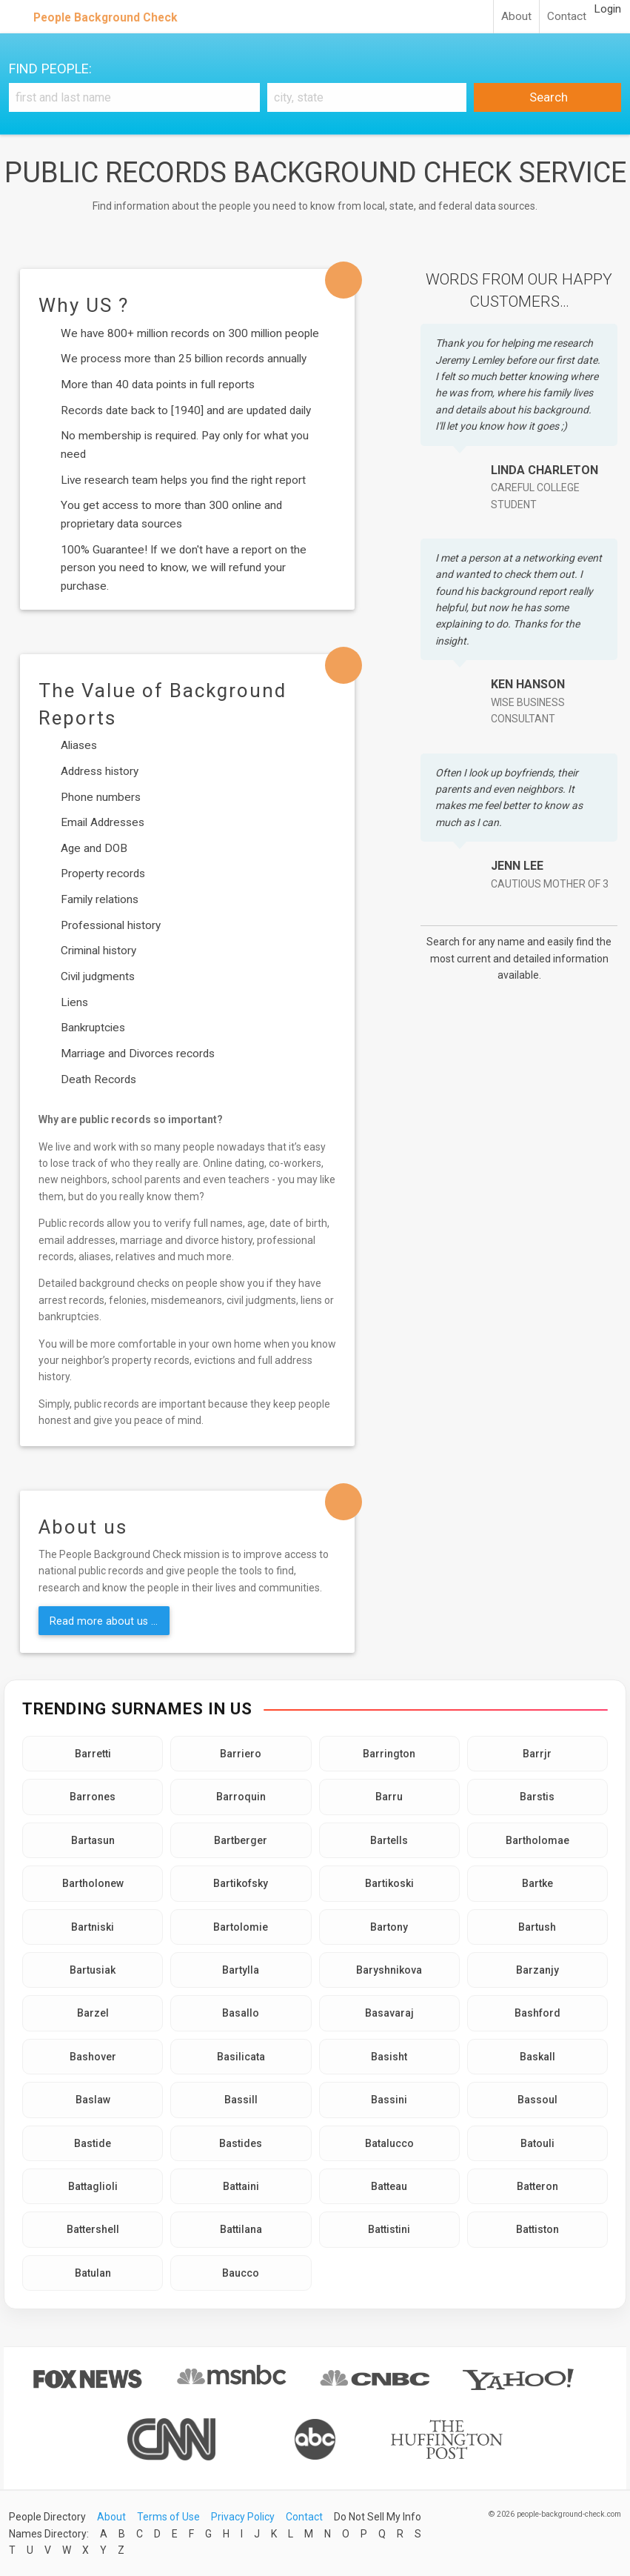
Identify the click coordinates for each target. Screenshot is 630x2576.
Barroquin (241, 1797)
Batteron (537, 2186)
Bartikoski (389, 1883)
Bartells (389, 1840)
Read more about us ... (104, 1621)
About (516, 16)
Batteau (389, 2186)
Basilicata (241, 2057)
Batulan (93, 2273)
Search (547, 97)
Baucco (240, 2273)
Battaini (241, 2186)
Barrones (92, 1797)
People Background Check (105, 17)
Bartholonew (93, 1883)
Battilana (241, 2229)
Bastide (92, 2143)
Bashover (93, 2057)
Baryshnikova (389, 1970)
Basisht (389, 2057)
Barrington (389, 1754)
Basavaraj (389, 2013)
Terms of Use (168, 2517)
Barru (389, 1797)
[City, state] (366, 97)
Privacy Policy (243, 2517)
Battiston (537, 2229)
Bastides (240, 2143)
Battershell (93, 2229)
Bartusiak (92, 1970)
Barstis (537, 1797)
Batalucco (389, 2143)
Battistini (389, 2229)
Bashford (537, 2013)
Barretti (93, 1754)
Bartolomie (240, 1927)
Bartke (537, 1883)
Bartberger (240, 1840)
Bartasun (93, 1840)
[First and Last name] (134, 97)
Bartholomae (537, 1840)
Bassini (389, 2100)
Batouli (537, 2143)
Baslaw (93, 2100)
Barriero (240, 1754)
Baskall (537, 2057)
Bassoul (537, 2100)
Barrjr (537, 1754)
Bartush (537, 1927)
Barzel (93, 2013)
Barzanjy (537, 1970)
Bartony (389, 1927)
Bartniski (92, 1927)
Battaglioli (93, 2186)
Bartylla (240, 1970)
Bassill (241, 2100)
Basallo (240, 2013)
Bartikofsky (240, 1883)
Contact (566, 16)
